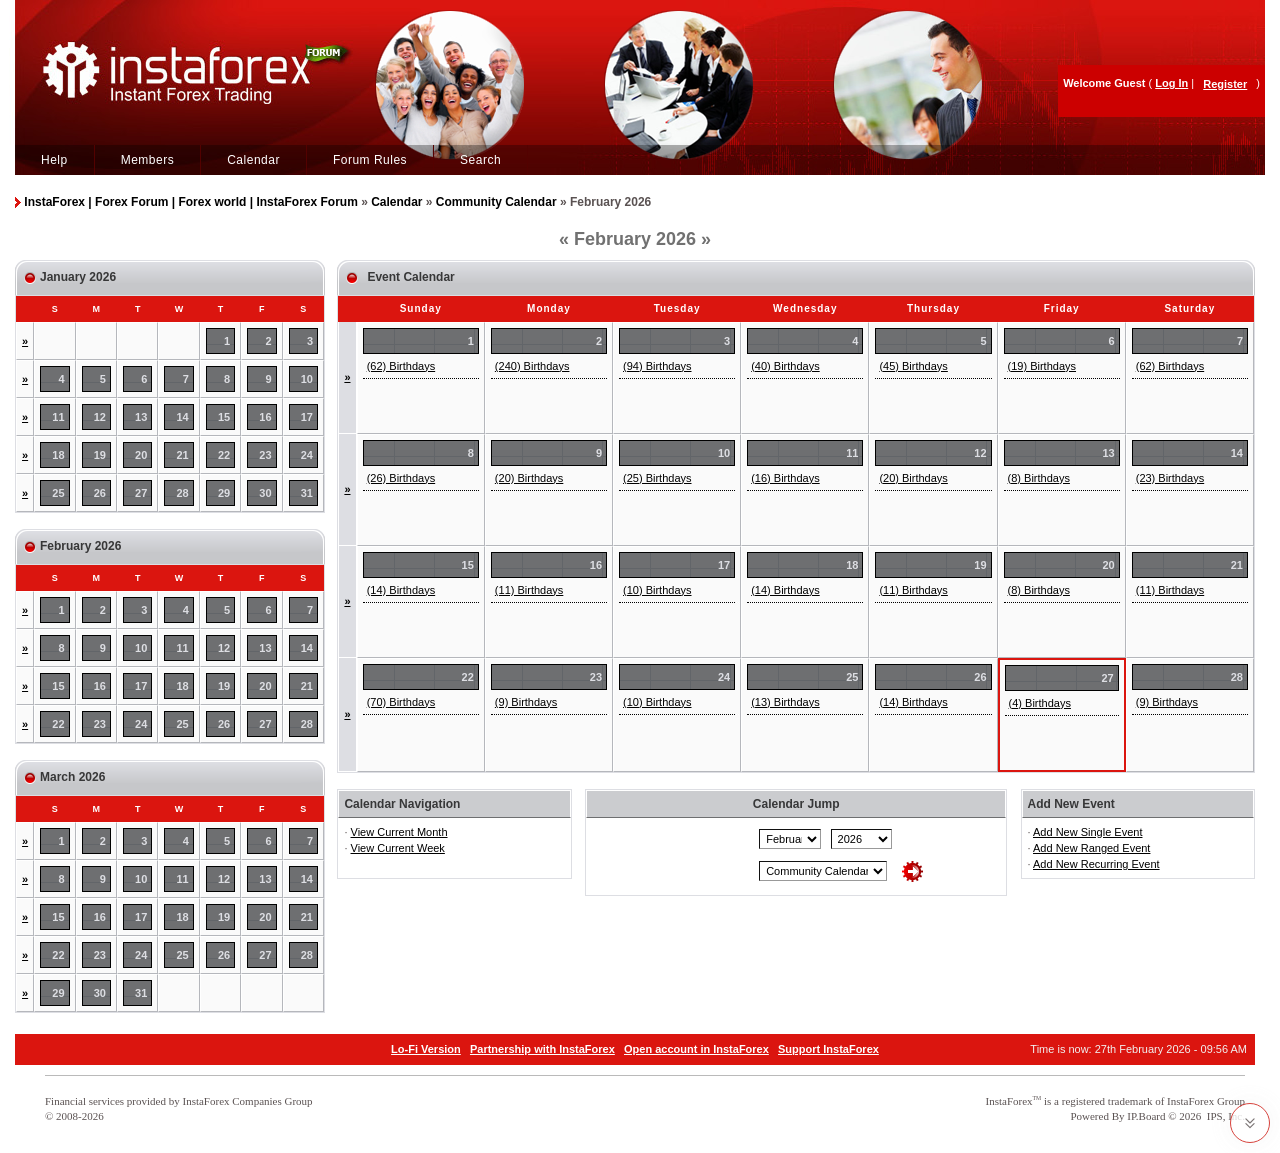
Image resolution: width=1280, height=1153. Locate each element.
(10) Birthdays (657, 590)
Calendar (253, 160)
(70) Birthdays (401, 702)
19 (100, 455)
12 (100, 417)
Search (480, 160)
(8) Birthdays (1039, 478)
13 (141, 417)
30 (265, 493)
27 (141, 493)
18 (58, 455)
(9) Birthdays (526, 702)
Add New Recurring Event (1096, 864)
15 (224, 417)
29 (224, 493)
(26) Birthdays (401, 478)
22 (224, 455)
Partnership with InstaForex (542, 1049)
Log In (1171, 83)
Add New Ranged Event (1091, 848)
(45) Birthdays (913, 366)
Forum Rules (370, 160)
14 (183, 417)
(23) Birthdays (1170, 478)
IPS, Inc (1224, 1116)
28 (183, 493)
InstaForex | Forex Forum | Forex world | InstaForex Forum (190, 202)
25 (58, 493)
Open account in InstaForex (696, 1049)
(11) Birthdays (529, 590)
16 (265, 417)
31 (307, 493)
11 (58, 417)
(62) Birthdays (401, 366)
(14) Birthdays (401, 590)
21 (183, 455)
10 (307, 379)
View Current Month (399, 832)
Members (148, 160)
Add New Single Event (1087, 832)
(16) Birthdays (785, 478)
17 (307, 417)
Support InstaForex (828, 1049)
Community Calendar (496, 202)
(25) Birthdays (657, 478)
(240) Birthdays (532, 366)
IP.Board (1146, 1116)
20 (141, 455)
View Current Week (398, 848)
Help (54, 160)
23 (265, 455)
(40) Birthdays (785, 366)
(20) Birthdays (529, 478)
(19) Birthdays (1042, 366)
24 (307, 455)
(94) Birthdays (657, 366)
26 (100, 493)
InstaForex (1009, 1101)
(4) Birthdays (1040, 703)
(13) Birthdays (785, 702)
